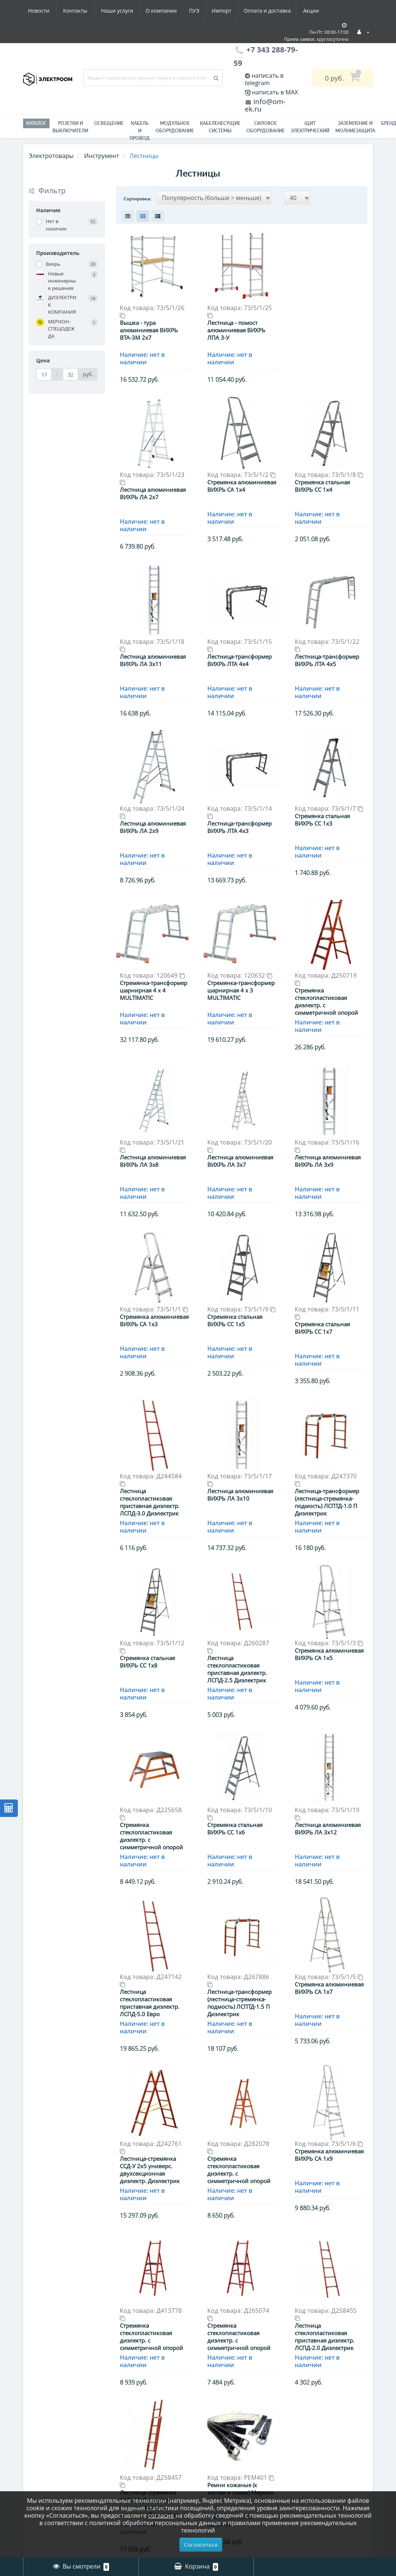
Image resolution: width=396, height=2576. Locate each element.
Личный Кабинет (229, 2465)
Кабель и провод (140, 130)
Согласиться (201, 2544)
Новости (277, 10)
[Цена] (44, 374)
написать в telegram (264, 79)
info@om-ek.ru (265, 105)
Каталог (36, 123)
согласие (161, 2515)
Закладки (218, 2487)
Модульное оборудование (175, 126)
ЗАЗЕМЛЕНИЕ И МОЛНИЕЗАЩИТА (355, 126)
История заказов (229, 2476)
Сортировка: (137, 199)
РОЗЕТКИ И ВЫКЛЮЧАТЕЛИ (70, 126)
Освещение (109, 123)
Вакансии (38, 2487)
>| (261, 2247)
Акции (245, 10)
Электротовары (51, 156)
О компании (89, 10)
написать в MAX (275, 92)
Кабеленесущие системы (220, 126)
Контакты (315, 10)
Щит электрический (310, 126)
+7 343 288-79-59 (322, 2490)
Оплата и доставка (200, 10)
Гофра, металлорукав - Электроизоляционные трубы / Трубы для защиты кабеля (153, 2475)
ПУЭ (124, 10)
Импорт (153, 10)
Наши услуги (44, 10)
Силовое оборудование (265, 126)
